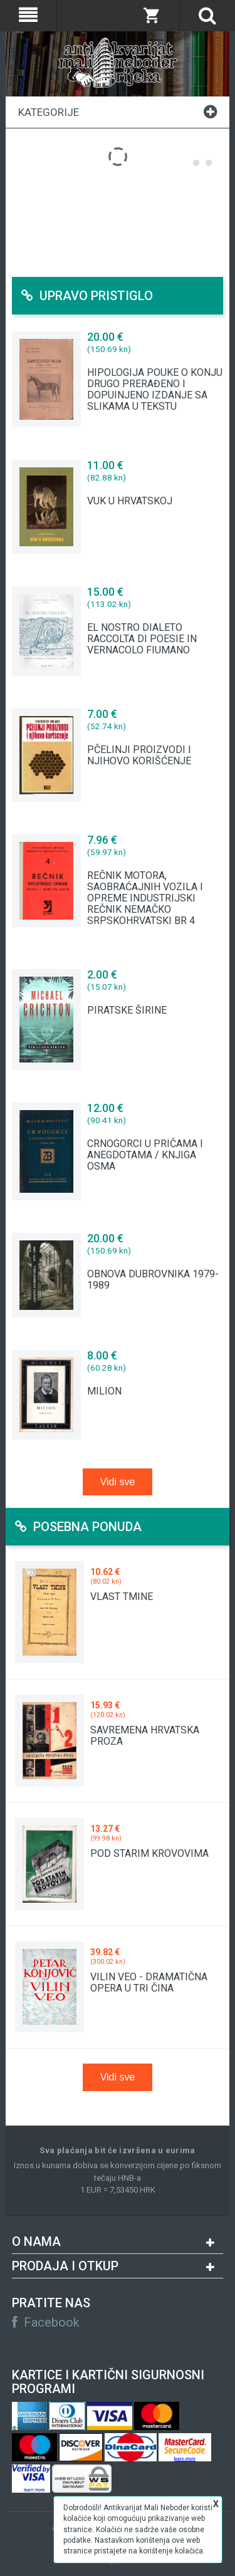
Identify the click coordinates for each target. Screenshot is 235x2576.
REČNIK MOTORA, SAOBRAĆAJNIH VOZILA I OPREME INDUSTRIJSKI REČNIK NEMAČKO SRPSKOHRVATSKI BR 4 (145, 898)
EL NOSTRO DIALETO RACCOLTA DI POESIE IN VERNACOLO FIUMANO (142, 639)
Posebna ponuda (78, 1526)
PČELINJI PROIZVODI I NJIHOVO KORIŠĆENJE (139, 755)
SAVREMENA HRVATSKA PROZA (144, 1735)
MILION (104, 1391)
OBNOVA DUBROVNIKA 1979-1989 (153, 1280)
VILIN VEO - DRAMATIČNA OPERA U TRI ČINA (148, 1982)
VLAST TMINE (121, 1596)
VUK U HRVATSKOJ (129, 501)
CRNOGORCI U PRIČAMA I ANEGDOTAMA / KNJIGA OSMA (145, 1155)
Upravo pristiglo (87, 295)
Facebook (46, 2322)
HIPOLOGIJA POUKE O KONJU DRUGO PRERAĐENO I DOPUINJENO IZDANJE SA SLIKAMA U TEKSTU (154, 389)
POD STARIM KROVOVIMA (149, 1853)
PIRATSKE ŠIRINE (127, 1010)
